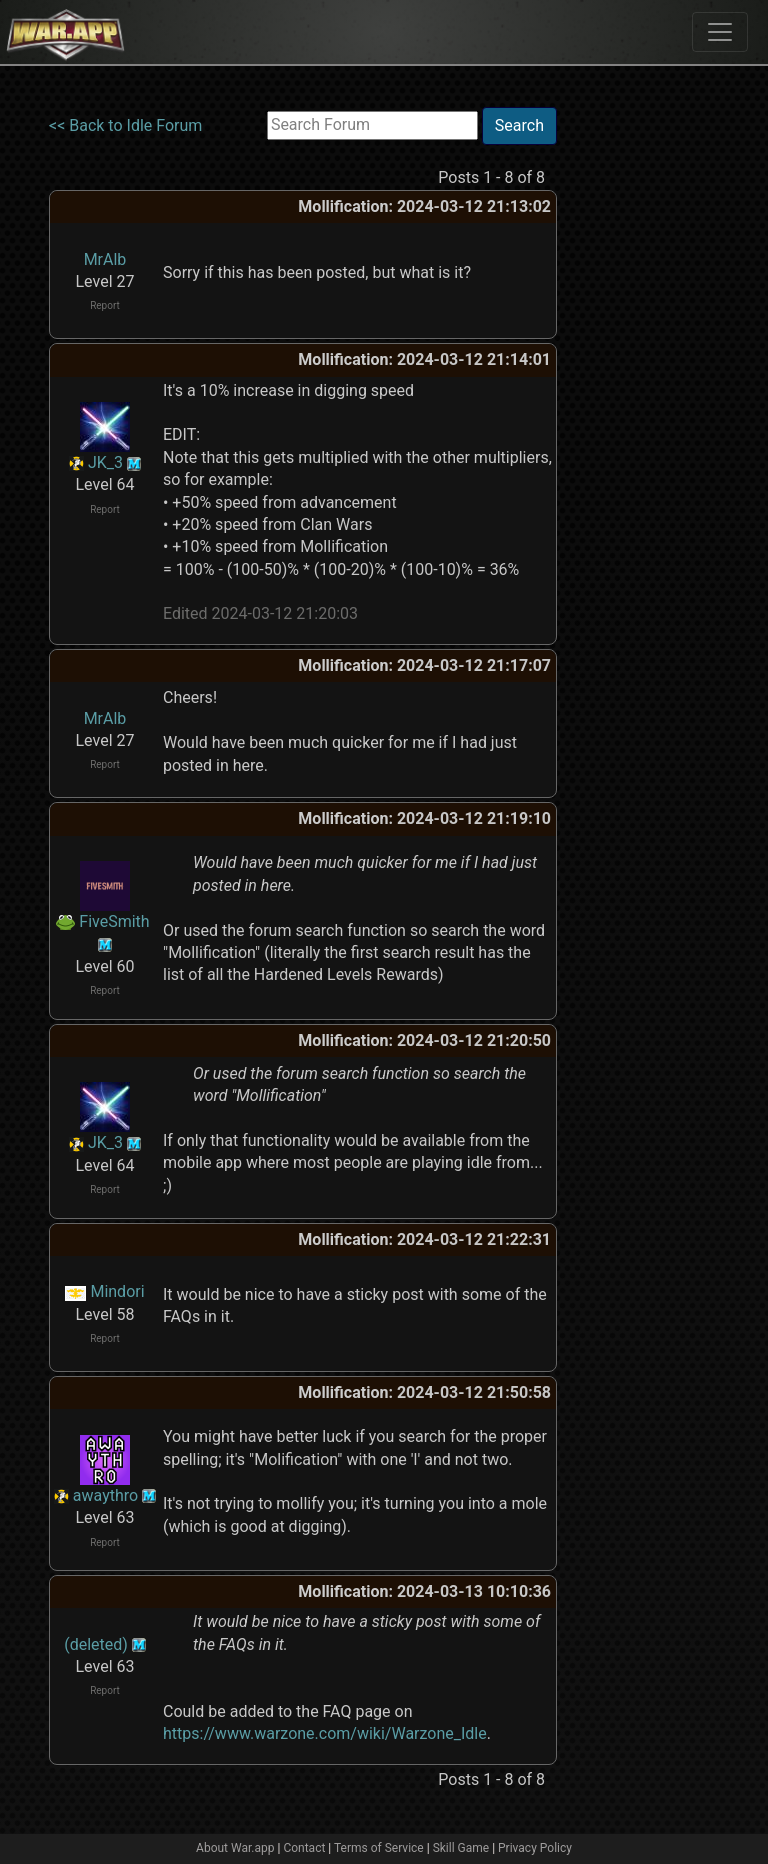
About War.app (235, 1848)
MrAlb (105, 259)
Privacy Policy (535, 1848)
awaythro (105, 1495)
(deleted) (96, 1644)
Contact (304, 1848)
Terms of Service (379, 1848)
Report (105, 305)
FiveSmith (114, 921)
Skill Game (461, 1848)
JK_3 (105, 462)
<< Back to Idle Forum (125, 125)
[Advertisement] (639, 407)
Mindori (117, 1291)
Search (519, 125)
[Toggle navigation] (720, 32)
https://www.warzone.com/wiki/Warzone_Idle (325, 1733)
